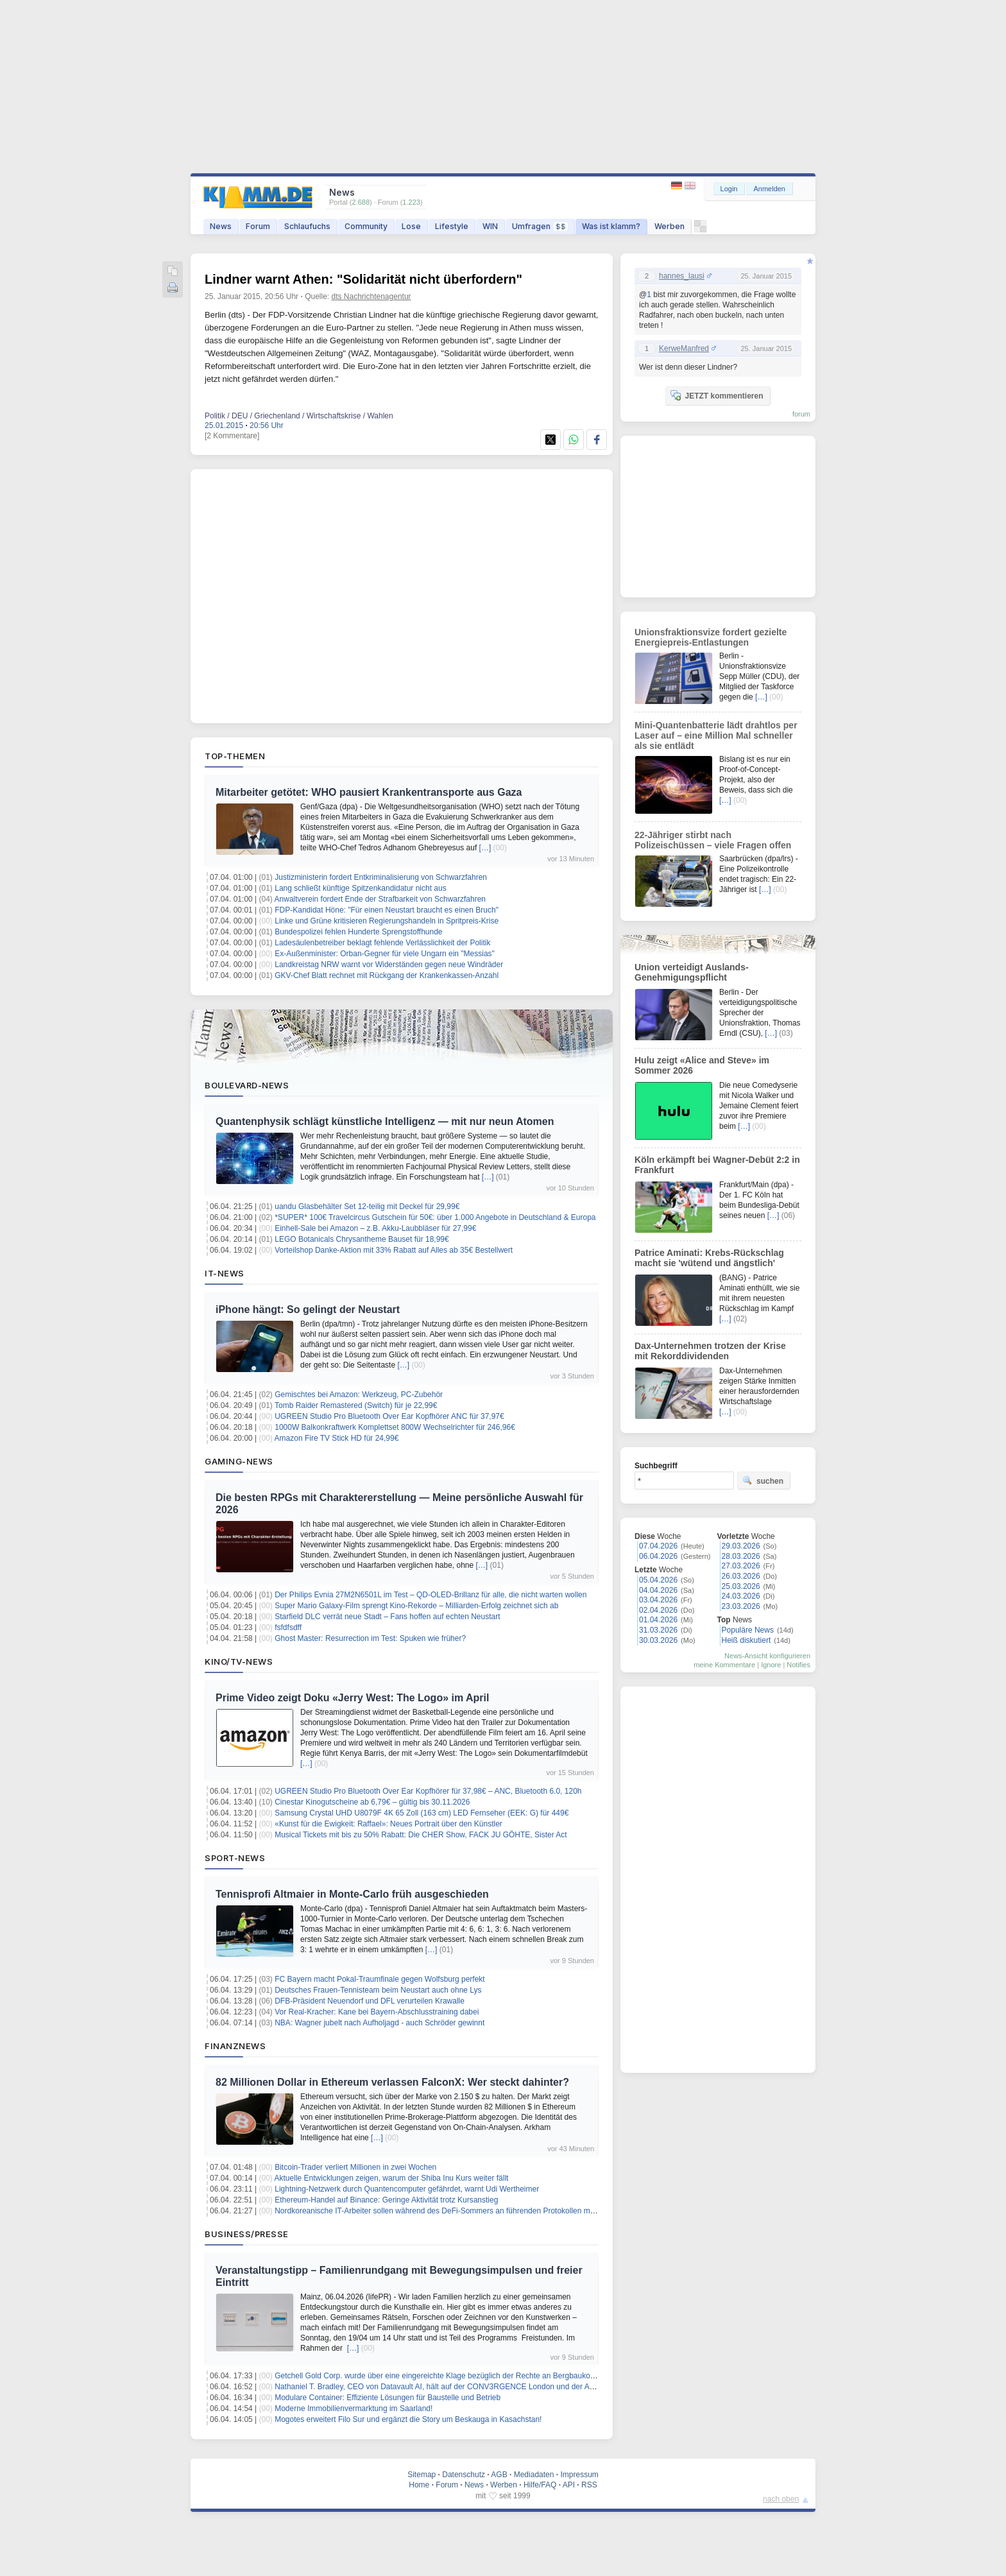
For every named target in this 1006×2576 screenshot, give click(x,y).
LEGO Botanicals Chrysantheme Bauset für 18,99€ (361, 1239)
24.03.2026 (741, 1596)
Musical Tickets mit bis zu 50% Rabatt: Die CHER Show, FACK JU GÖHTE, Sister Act (421, 1834)
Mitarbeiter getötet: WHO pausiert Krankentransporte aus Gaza (369, 792)
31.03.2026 (658, 1630)
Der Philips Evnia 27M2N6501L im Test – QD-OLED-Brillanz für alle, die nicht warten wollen (430, 1594)
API (569, 2484)
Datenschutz (463, 2474)
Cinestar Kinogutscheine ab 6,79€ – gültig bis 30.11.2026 (372, 1802)
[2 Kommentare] (232, 435)
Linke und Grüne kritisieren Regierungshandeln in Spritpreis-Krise (387, 920)
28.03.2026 (741, 1556)
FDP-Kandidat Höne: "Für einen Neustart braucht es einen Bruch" (387, 910)
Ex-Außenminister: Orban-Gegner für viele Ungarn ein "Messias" (385, 953)
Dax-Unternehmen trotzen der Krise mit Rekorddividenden (710, 1351)
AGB (499, 2474)
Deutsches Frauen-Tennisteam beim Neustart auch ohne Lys (378, 1990)
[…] (485, 847)
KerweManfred (684, 348)
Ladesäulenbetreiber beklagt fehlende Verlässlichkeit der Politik (382, 942)
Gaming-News (239, 1461)
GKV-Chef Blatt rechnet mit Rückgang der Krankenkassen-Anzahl (387, 975)
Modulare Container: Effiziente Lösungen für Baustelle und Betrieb (387, 2397)
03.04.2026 (658, 1599)
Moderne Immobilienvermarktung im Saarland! (353, 2408)
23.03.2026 (741, 1606)
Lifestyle (451, 226)
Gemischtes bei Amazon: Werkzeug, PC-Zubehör (359, 1394)
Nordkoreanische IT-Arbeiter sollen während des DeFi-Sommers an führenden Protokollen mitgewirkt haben (458, 2210)
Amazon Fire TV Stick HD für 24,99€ (337, 1438)
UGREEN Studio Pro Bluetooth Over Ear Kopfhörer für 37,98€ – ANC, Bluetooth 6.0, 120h (428, 1791)
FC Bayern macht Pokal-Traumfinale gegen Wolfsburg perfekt (379, 1979)
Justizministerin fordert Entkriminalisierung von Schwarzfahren (381, 877)
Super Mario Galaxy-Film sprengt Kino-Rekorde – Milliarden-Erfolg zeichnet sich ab (416, 1605)
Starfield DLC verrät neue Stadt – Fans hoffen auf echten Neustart (387, 1616)
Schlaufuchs (307, 226)
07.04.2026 (658, 1545)
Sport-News (235, 1858)
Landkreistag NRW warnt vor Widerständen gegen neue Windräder (389, 964)
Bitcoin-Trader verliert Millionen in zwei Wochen (355, 2167)
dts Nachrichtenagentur (371, 296)
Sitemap (421, 2474)
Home (419, 2484)
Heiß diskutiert (746, 1640)
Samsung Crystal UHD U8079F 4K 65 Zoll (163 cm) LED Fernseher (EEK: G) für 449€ (421, 1812)
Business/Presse (247, 2234)
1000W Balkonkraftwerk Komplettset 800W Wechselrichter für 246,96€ (395, 1427)
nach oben (781, 2498)
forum (801, 414)
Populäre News (748, 1630)
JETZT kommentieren (716, 395)
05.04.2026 (658, 1580)
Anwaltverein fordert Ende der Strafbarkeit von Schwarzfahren (380, 899)
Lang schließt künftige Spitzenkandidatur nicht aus (361, 888)
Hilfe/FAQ (540, 2484)
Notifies (798, 1665)
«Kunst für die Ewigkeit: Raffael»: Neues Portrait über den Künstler (388, 1823)
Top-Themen (235, 756)
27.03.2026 (741, 1565)
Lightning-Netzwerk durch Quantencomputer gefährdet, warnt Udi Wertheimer (407, 2189)
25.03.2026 (741, 1586)
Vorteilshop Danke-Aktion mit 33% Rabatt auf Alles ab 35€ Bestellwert (394, 1250)
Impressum (579, 2474)
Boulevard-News (247, 1085)
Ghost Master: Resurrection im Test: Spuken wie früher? (370, 1638)
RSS (589, 2484)
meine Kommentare (724, 1665)
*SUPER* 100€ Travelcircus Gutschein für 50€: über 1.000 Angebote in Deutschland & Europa (435, 1217)
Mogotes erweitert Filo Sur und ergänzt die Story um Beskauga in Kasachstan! (408, 2419)
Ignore (771, 1665)
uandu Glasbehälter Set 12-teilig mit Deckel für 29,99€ (367, 1206)
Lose (411, 226)
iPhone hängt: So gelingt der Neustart (308, 1309)
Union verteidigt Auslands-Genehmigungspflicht (692, 972)
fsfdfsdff (288, 1627)
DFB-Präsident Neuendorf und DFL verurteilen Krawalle (370, 2000)
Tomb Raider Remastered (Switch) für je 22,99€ (356, 1405)
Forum (258, 226)
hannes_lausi (681, 275)
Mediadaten (534, 2474)
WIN (490, 226)
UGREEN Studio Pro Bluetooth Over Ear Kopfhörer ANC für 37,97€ (389, 1416)
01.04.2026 (658, 1619)
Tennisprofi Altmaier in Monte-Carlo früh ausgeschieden (352, 1894)
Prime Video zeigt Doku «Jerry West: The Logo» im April (352, 1697)
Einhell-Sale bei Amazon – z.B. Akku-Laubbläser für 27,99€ (375, 1228)
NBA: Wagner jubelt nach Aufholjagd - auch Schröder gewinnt (379, 2022)
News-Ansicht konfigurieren (767, 1656)
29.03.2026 (741, 1545)
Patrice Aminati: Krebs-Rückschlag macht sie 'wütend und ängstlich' (709, 1258)
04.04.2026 (658, 1590)
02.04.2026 (658, 1610)
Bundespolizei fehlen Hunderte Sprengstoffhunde (358, 931)
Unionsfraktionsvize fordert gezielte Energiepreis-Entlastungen (711, 637)
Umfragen (540, 226)
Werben (669, 226)
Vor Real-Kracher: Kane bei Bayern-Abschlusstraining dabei (377, 2011)
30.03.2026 (658, 1640)
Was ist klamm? (611, 226)
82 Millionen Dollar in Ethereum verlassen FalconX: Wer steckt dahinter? (392, 2082)
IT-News (224, 1273)
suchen (762, 1480)
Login (729, 189)
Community (366, 226)
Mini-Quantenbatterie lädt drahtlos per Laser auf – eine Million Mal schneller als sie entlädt (716, 735)
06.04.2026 (658, 1556)
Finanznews (235, 2046)
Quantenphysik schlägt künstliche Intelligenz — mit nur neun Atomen (385, 1121)
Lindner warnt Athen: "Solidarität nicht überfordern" (363, 279)
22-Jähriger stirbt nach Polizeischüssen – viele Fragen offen (713, 840)
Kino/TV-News (239, 1661)
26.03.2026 (741, 1576)
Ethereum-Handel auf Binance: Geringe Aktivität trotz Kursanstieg (386, 2199)
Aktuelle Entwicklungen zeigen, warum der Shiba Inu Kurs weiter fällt (392, 2178)
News (221, 226)
